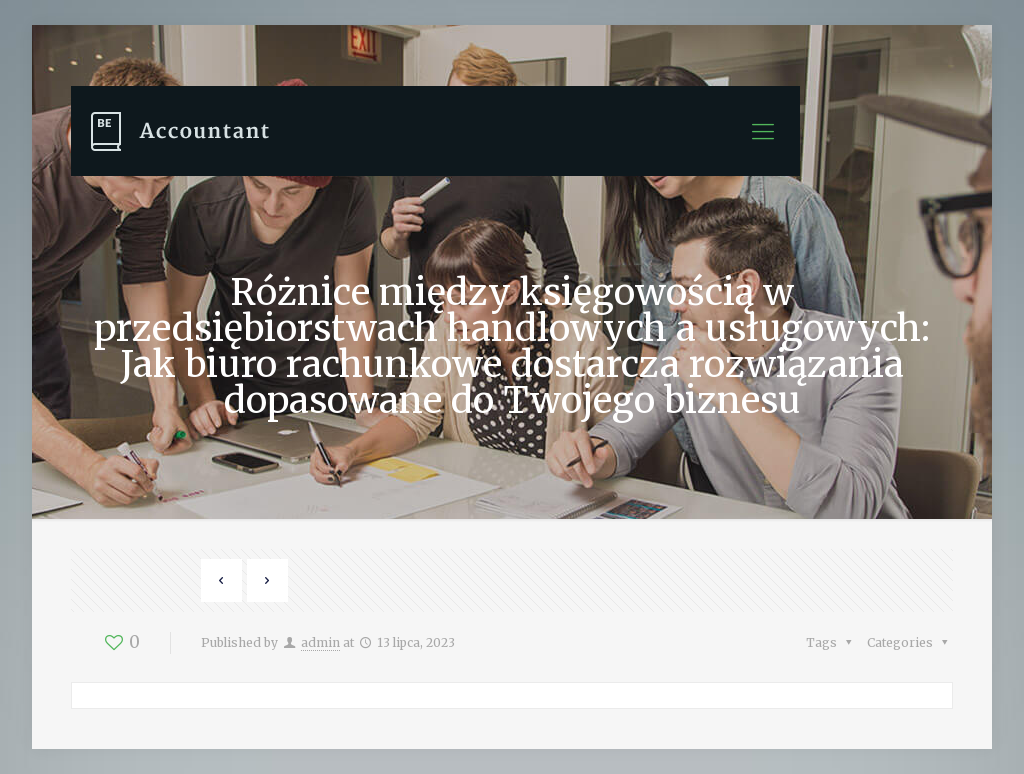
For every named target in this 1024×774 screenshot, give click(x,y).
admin (320, 642)
